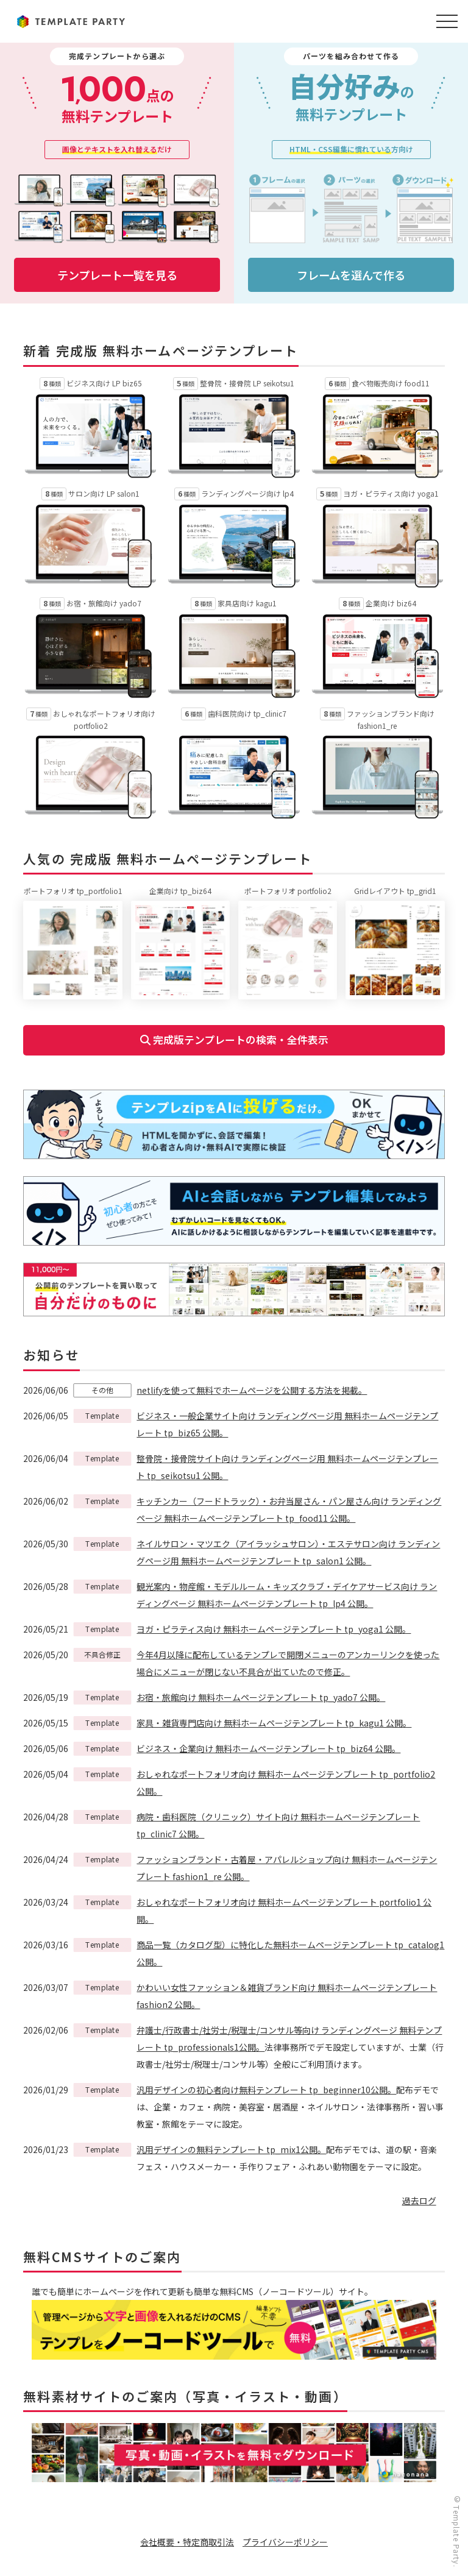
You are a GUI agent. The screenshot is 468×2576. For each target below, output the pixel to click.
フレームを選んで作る (351, 275)
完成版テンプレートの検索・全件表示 (234, 1040)
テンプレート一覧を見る (117, 275)
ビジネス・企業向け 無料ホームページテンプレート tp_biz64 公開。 (268, 1749)
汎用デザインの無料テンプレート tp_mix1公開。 (231, 2150)
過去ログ (419, 2201)
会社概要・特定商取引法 (187, 2542)
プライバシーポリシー (285, 2542)
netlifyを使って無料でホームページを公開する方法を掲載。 (251, 1391)
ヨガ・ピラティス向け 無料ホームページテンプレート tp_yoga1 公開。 (273, 1629)
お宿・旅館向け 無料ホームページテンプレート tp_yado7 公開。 (260, 1698)
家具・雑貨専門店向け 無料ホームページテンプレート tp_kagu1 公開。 (273, 1723)
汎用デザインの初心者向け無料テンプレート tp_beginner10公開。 (266, 2090)
